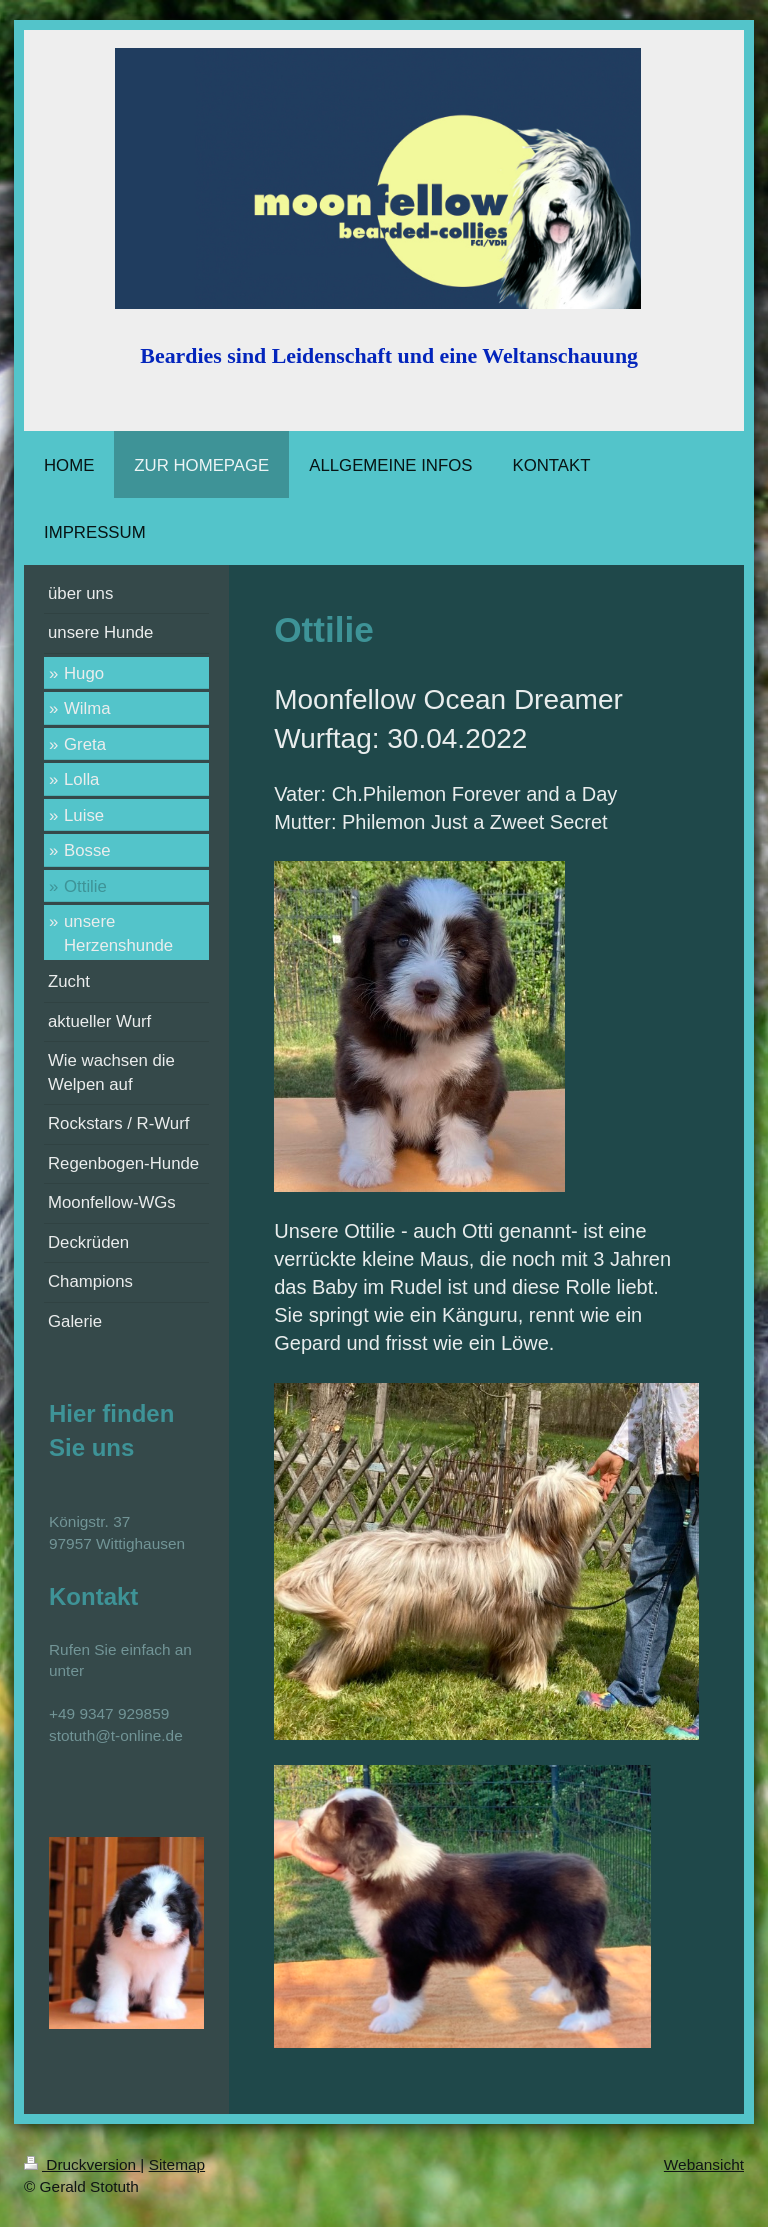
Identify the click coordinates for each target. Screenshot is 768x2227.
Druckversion (82, 2164)
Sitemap (177, 2164)
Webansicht (704, 2164)
